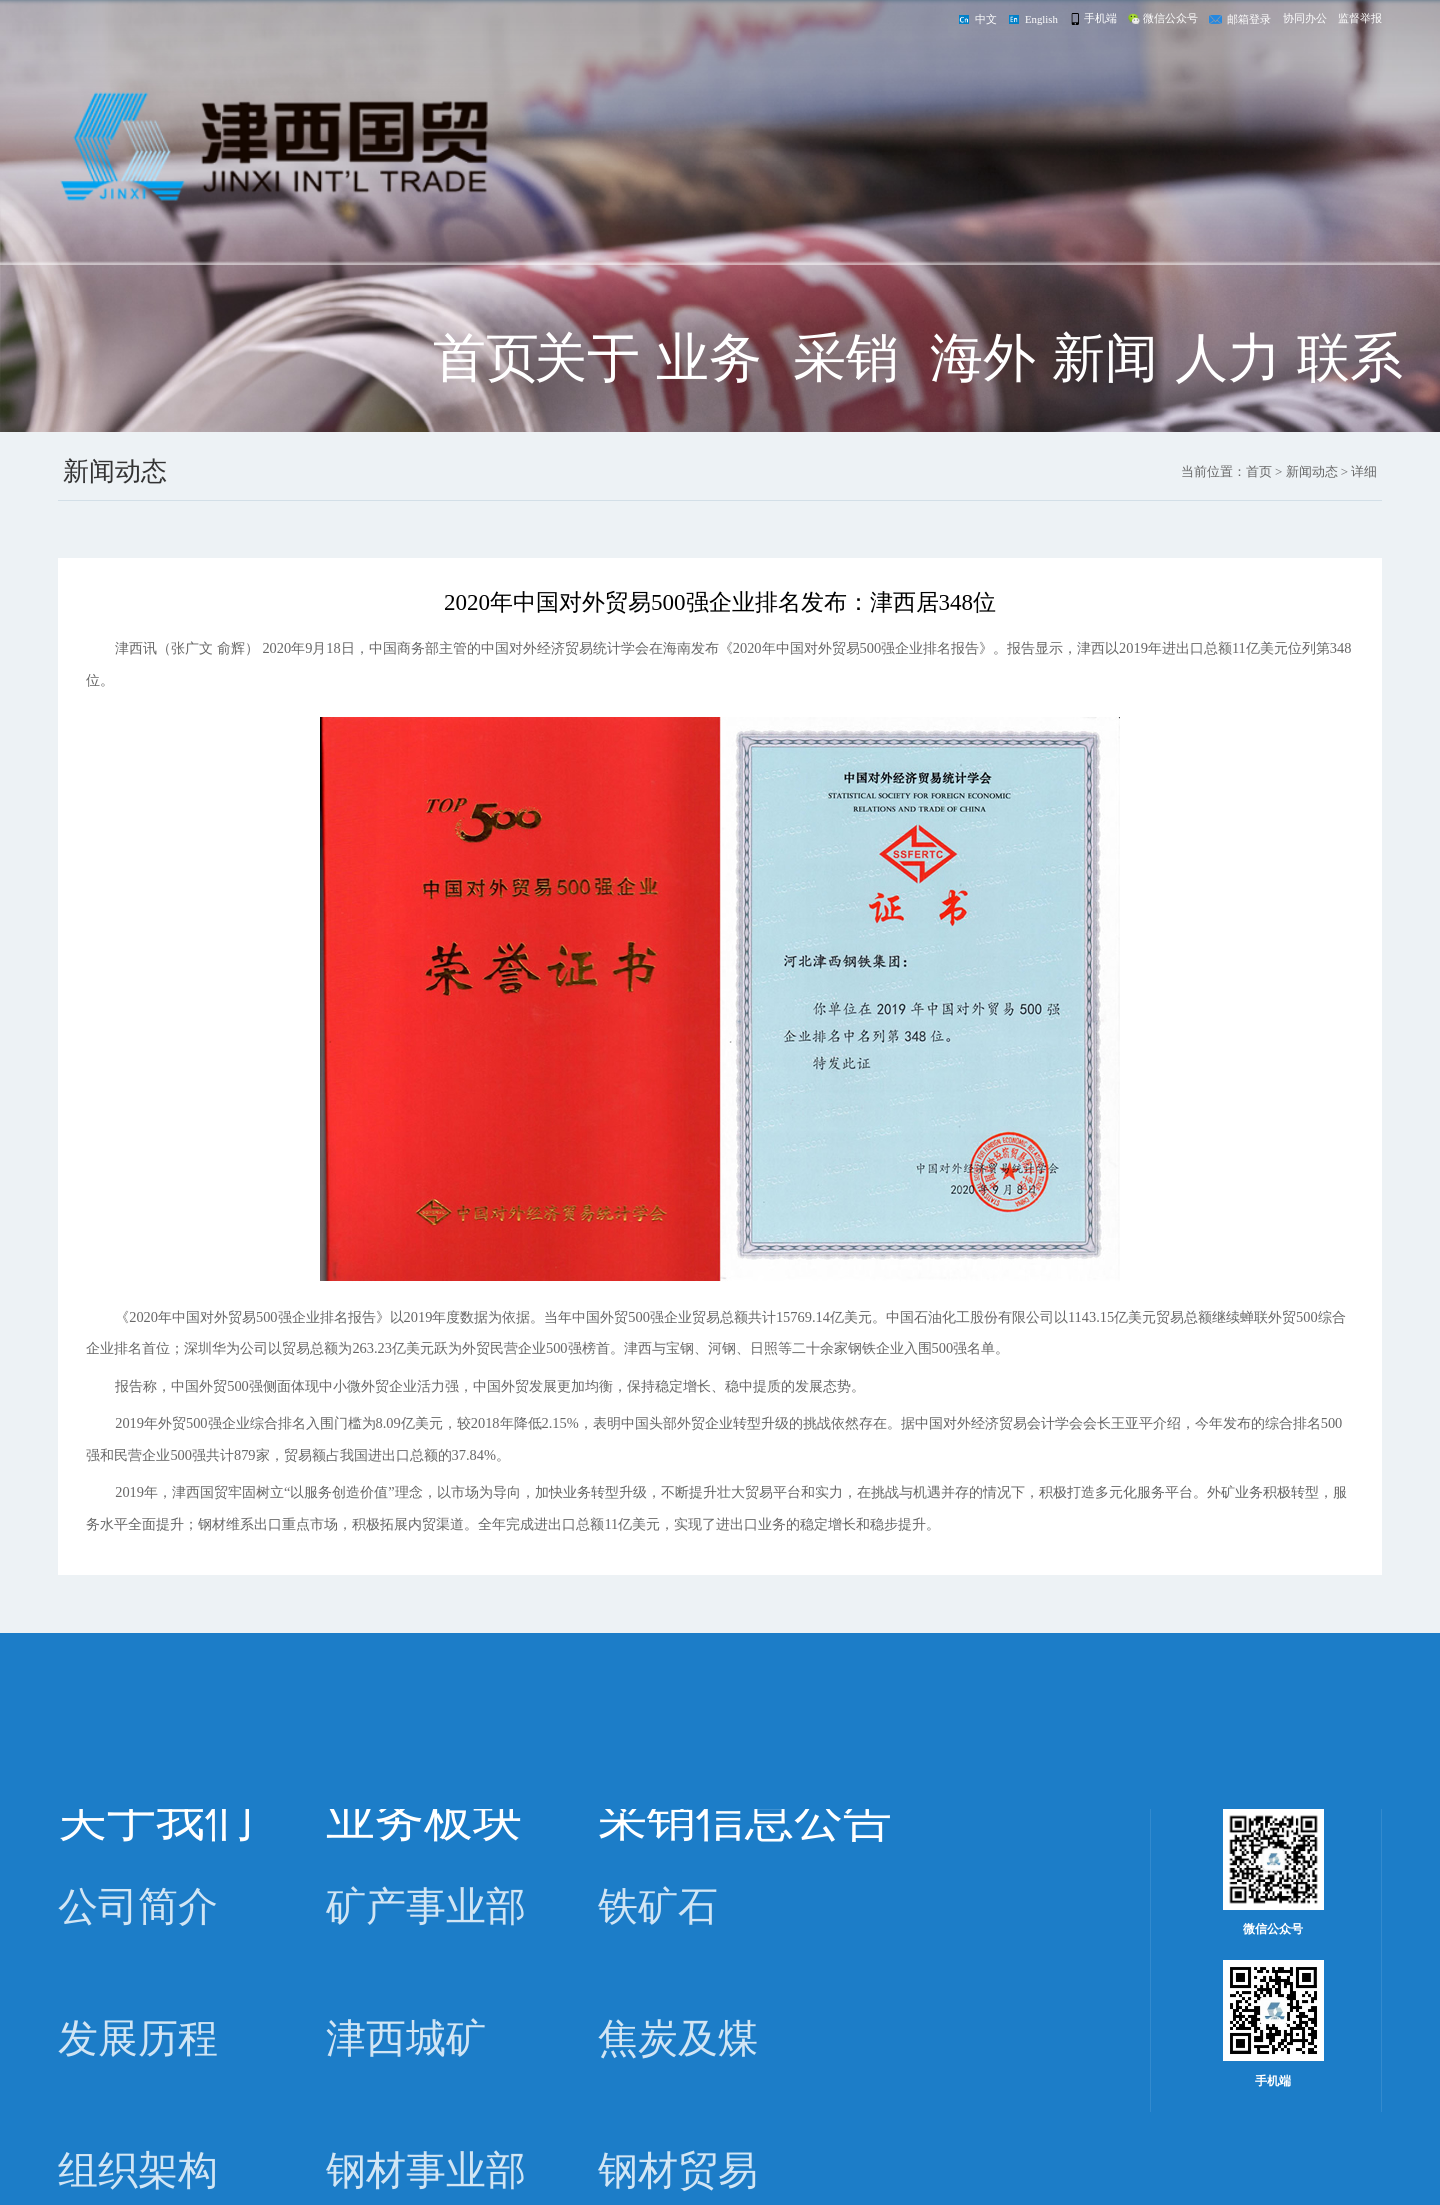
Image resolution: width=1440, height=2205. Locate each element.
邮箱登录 (1249, 19)
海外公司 (983, 396)
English (1041, 19)
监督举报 (1360, 18)
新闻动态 (1105, 396)
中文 (986, 19)
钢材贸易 (678, 2171)
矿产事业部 (426, 1907)
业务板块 (709, 396)
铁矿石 (658, 1907)
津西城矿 (406, 2039)
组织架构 (138, 2171)
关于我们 (587, 396)
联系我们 (1350, 396)
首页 (486, 358)
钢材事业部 (426, 2171)
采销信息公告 (846, 396)
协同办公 (1305, 18)
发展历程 (138, 2039)
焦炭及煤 (678, 2039)
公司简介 (138, 1907)
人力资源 (1228, 396)
